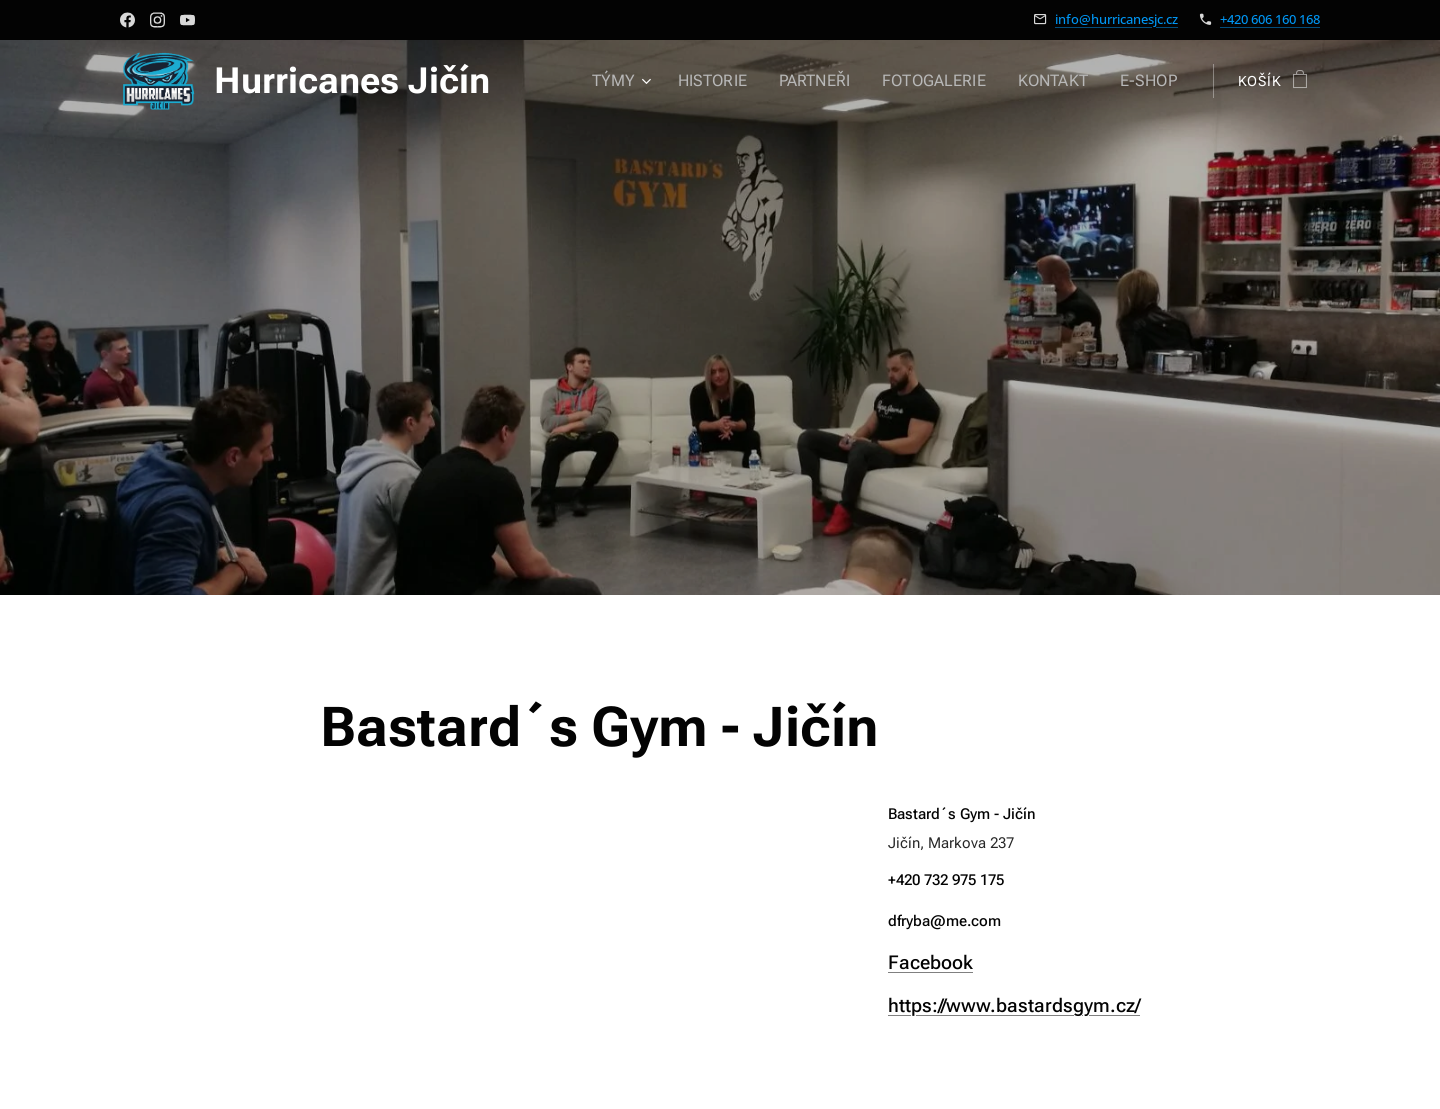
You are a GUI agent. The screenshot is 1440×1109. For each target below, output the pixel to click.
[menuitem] (643, 81)
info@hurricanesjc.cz (1116, 19)
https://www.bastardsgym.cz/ (1014, 1004)
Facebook (930, 961)
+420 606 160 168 (1270, 19)
